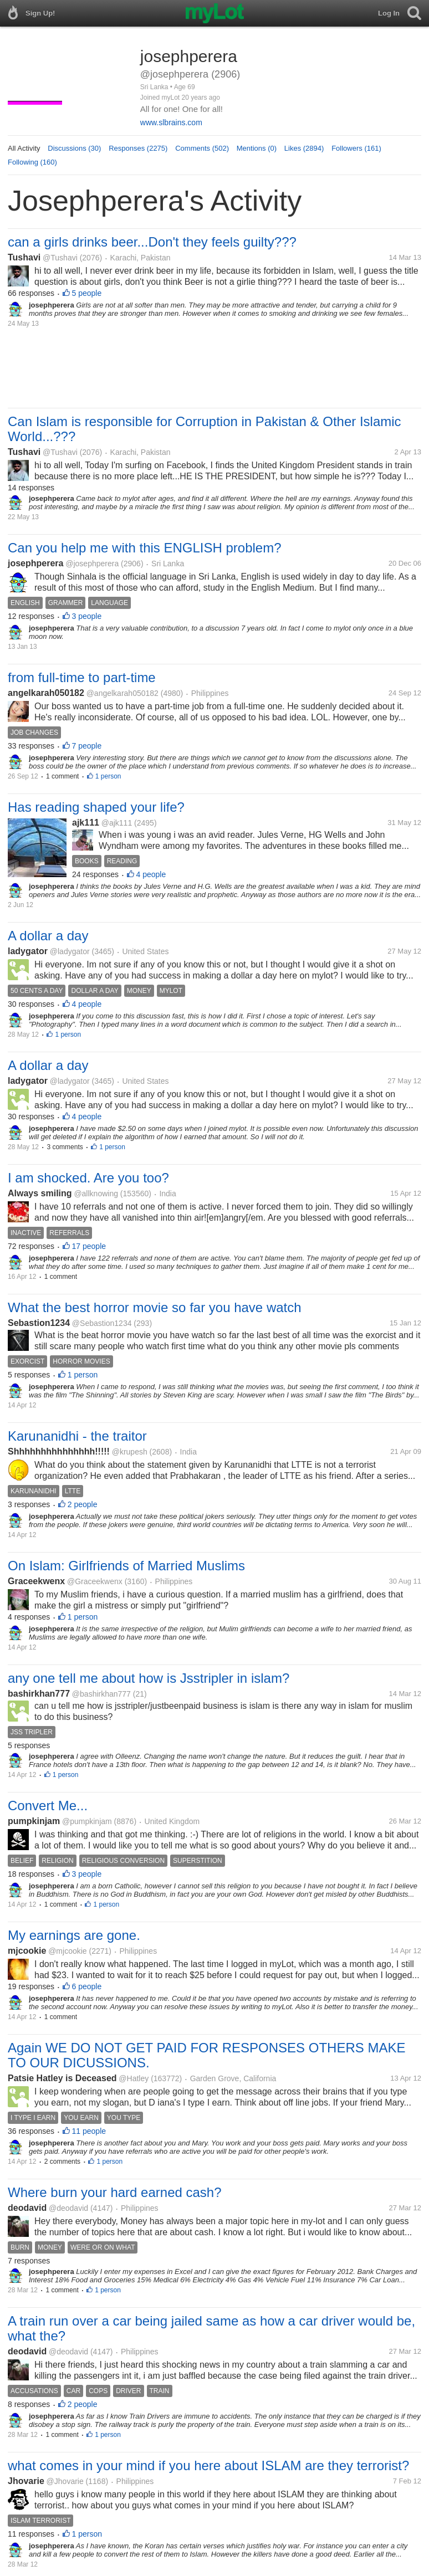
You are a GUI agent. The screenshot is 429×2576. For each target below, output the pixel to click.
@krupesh (129, 1451)
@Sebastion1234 (102, 1323)
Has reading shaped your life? (96, 807)
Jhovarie (26, 2481)
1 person (108, 776)
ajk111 (85, 822)
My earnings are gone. (74, 1935)
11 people (89, 2131)
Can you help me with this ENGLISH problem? (145, 547)
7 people (87, 745)
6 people (87, 1986)
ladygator (28, 951)
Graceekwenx (36, 1581)
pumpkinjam (34, 1821)
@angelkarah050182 (122, 693)
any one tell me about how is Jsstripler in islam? (148, 1678)
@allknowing (96, 1193)
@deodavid (68, 2208)
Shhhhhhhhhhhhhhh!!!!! (59, 1451)
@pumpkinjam (87, 1821)
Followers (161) (356, 148)
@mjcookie (67, 1951)
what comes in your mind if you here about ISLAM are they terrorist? (208, 2465)
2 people (83, 1504)
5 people (87, 293)
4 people (151, 874)
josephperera (35, 563)
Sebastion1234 (39, 1323)
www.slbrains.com (171, 122)
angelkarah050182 (46, 693)
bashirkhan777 (39, 1693)
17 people (89, 1246)
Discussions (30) (74, 148)
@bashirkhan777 (101, 1693)
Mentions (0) (257, 148)
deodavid (27, 2208)
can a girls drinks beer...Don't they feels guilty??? (152, 241)
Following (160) (32, 162)
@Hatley (134, 2078)
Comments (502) (202, 148)
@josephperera (92, 563)
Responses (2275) (138, 148)
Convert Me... (48, 1805)
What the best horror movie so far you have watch (155, 1307)
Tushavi (24, 257)
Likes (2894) (304, 148)
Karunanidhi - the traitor (77, 1435)
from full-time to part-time (82, 677)
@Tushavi (60, 257)
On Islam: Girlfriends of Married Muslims (126, 1565)
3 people (87, 616)
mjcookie (27, 1950)
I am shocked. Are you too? (88, 1177)
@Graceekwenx (94, 1581)
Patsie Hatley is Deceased (62, 2078)
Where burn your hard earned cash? (115, 2192)
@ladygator (70, 951)
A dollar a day (48, 935)
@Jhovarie (65, 2481)
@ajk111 (116, 822)
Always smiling (40, 1193)
